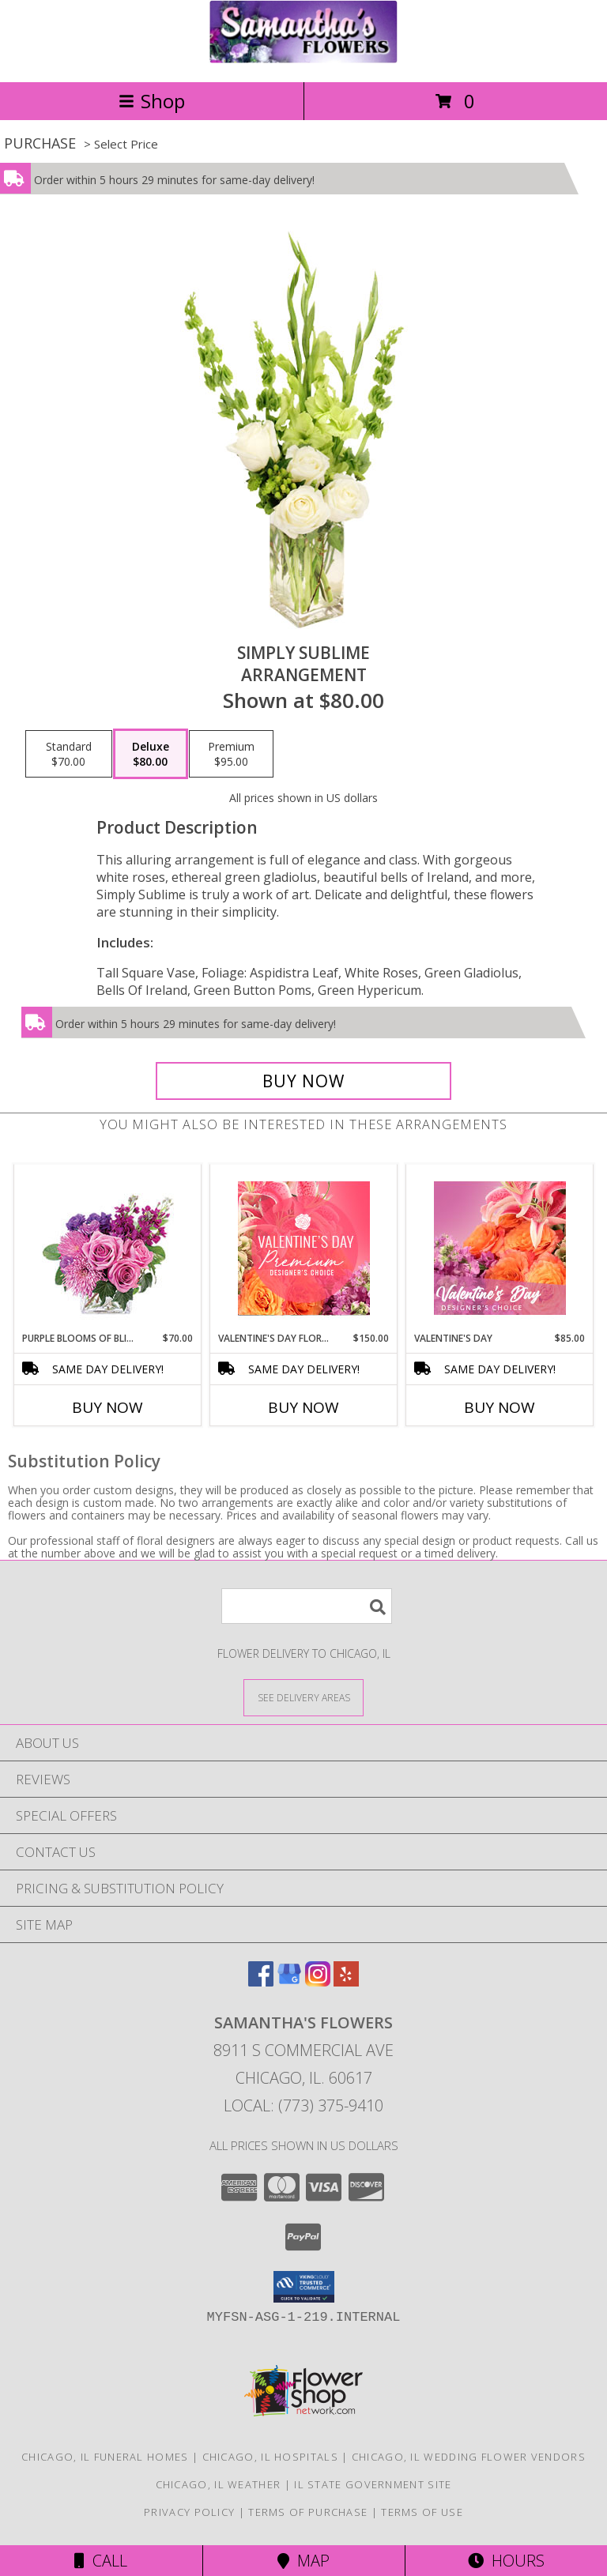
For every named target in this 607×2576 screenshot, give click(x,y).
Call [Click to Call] (100, 2560)
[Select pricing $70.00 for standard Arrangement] (68, 754)
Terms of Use (422, 2512)
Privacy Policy (189, 2512)
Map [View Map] (303, 2560)
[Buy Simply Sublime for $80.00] (303, 1081)
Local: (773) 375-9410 (303, 2105)
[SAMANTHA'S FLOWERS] (303, 58)
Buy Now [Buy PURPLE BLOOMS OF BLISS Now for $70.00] (107, 1407)
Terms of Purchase (308, 2512)
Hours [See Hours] (506, 2560)
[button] (303, 2287)
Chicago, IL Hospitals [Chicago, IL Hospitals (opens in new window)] (270, 2457)
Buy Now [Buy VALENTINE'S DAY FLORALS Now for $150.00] (303, 1407)
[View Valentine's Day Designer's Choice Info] (500, 1248)
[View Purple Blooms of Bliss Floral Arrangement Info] (108, 1248)
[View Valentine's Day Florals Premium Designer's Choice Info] (304, 1248)
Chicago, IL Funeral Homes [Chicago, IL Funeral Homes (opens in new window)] (105, 2457)
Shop (152, 101)
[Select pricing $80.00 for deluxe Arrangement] (150, 754)
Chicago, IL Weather (218, 2484)
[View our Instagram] (317, 1981)
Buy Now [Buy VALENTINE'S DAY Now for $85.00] (499, 1407)
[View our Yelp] (346, 1981)
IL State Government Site (372, 2484)
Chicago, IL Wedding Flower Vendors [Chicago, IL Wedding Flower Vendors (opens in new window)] (469, 2457)
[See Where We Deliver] (303, 1696)
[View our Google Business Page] (289, 1981)
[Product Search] (306, 1606)
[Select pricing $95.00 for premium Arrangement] (231, 754)
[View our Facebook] (260, 1981)
